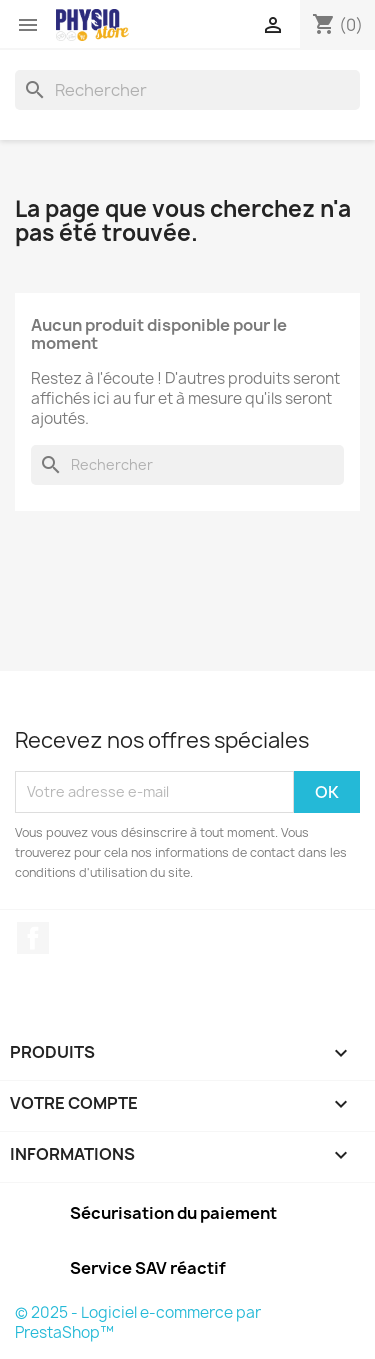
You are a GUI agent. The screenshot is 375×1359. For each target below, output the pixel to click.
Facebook (33, 938)
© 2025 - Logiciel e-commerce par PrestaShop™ (138, 1322)
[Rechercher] (187, 90)
